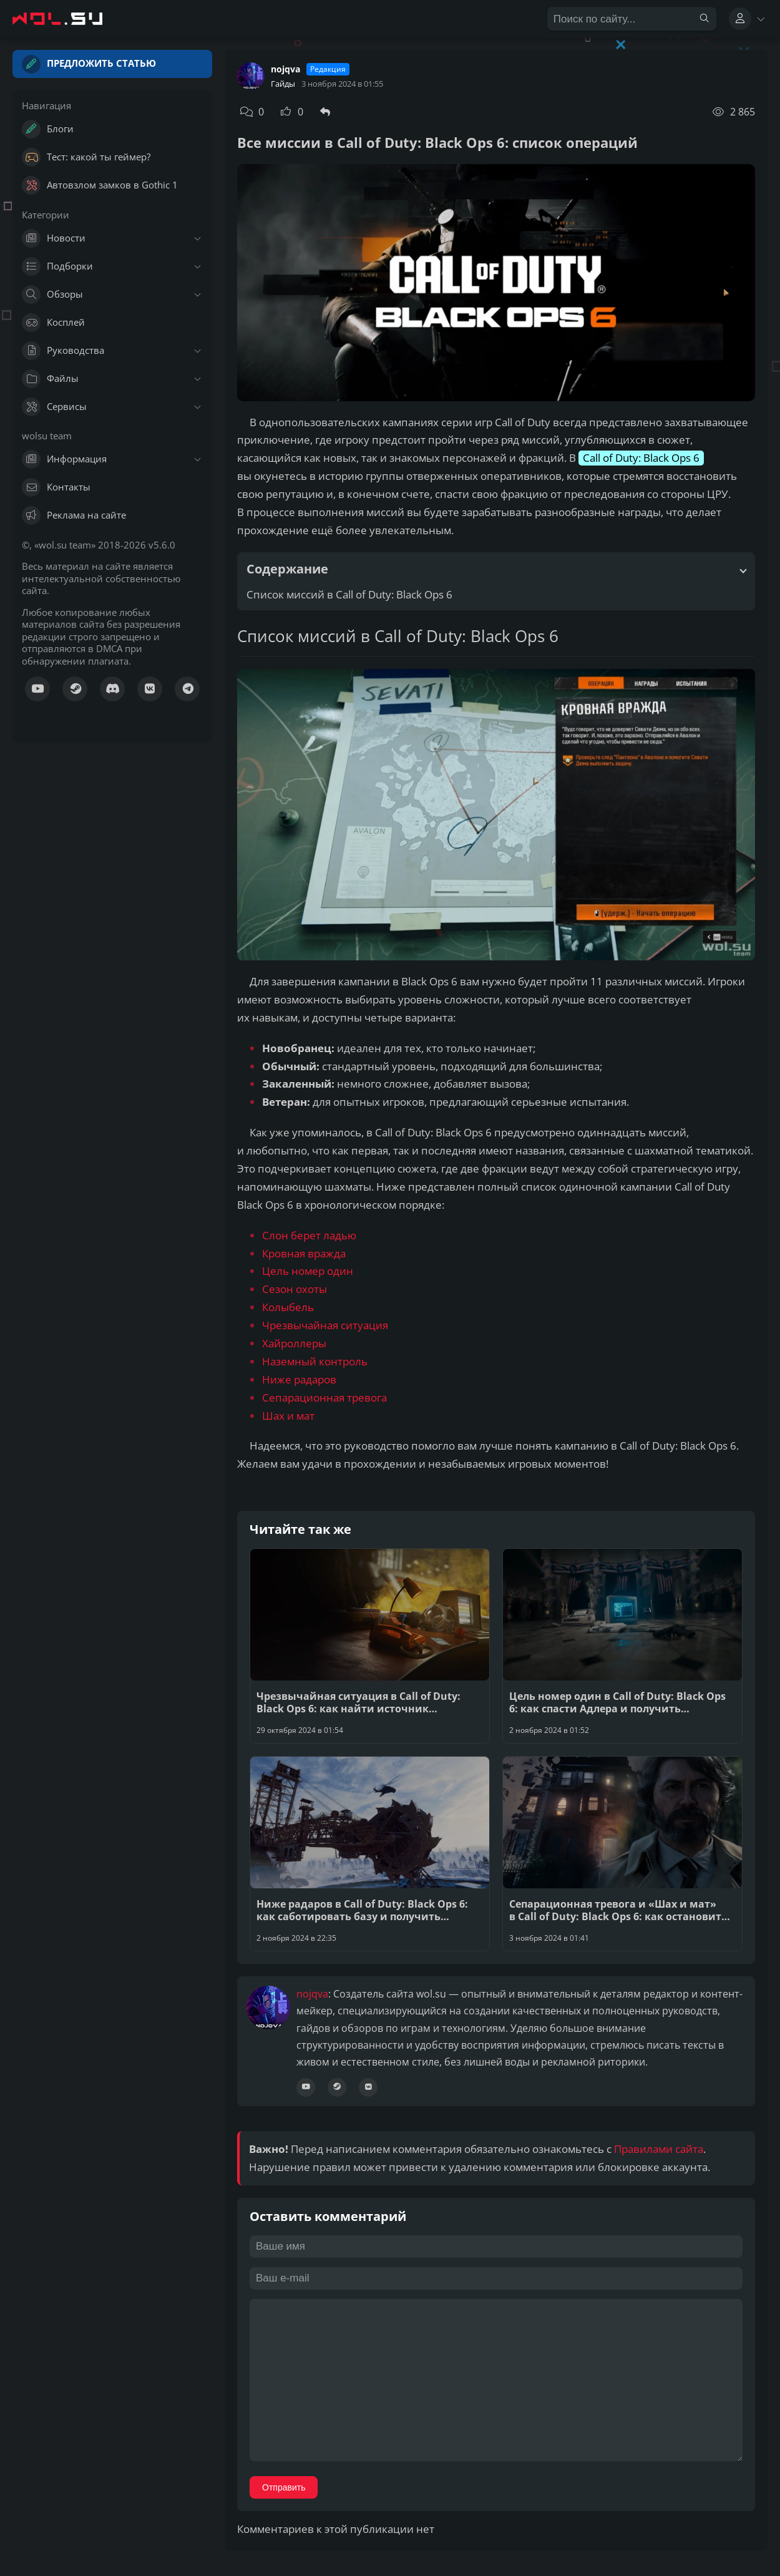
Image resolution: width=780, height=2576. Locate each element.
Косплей (53, 322)
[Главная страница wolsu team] (68, 18)
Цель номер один (307, 1271)
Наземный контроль (315, 1361)
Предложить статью (89, 64)
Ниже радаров (299, 1379)
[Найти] (704, 19)
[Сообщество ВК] (149, 688)
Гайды (283, 83)
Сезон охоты (294, 1289)
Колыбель (288, 1307)
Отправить (283, 2487)
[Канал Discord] (112, 688)
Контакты (56, 487)
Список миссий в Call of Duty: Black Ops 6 (349, 594)
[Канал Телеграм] (187, 688)
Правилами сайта (658, 2149)
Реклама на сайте (74, 515)
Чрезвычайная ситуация (325, 1325)
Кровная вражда (304, 1253)
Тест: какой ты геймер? (86, 157)
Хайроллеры (294, 1343)
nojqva (285, 69)
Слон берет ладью (309, 1235)
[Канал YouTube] (37, 688)
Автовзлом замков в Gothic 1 (100, 185)
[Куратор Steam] (74, 688)
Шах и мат (288, 1415)
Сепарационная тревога (324, 1397)
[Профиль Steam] (337, 2087)
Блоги (48, 129)
